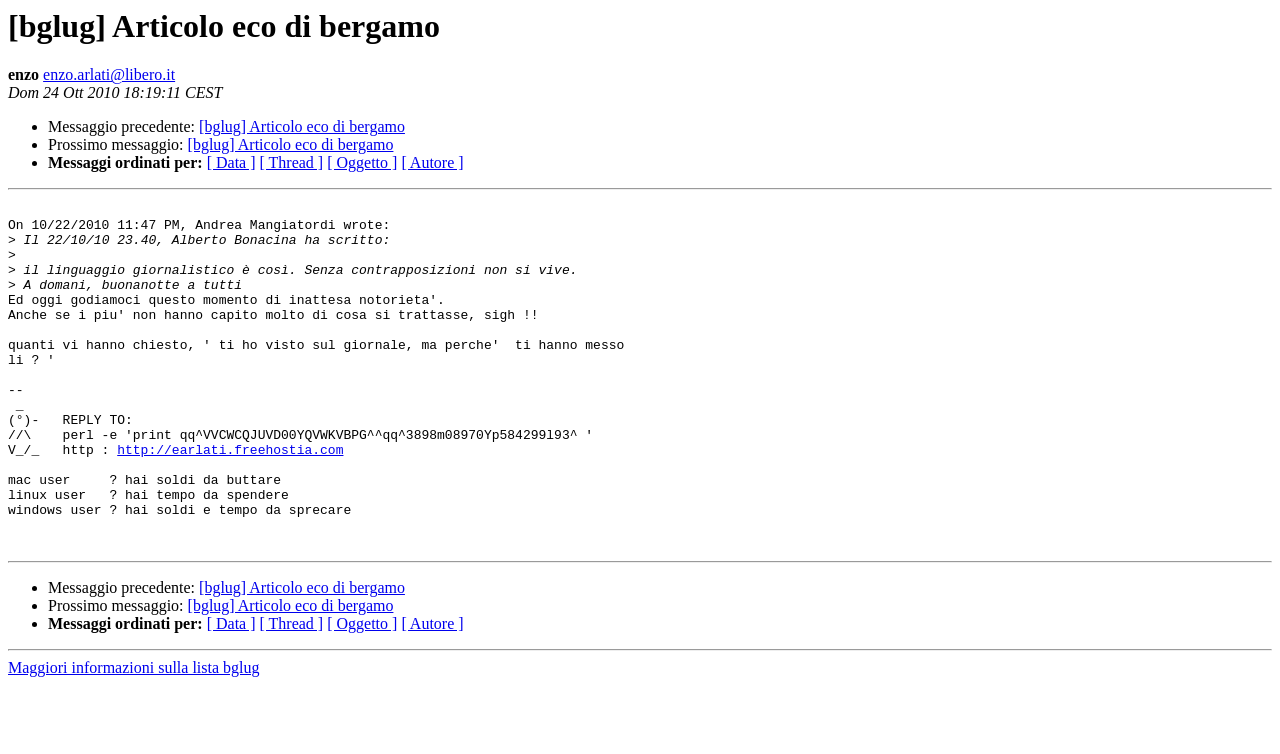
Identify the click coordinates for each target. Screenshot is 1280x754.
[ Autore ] (432, 162)
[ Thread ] (292, 162)
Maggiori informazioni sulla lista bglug (134, 736)
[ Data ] (231, 162)
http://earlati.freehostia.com (230, 500)
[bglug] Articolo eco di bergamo (302, 126)
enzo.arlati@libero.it (109, 74)
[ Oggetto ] (362, 162)
